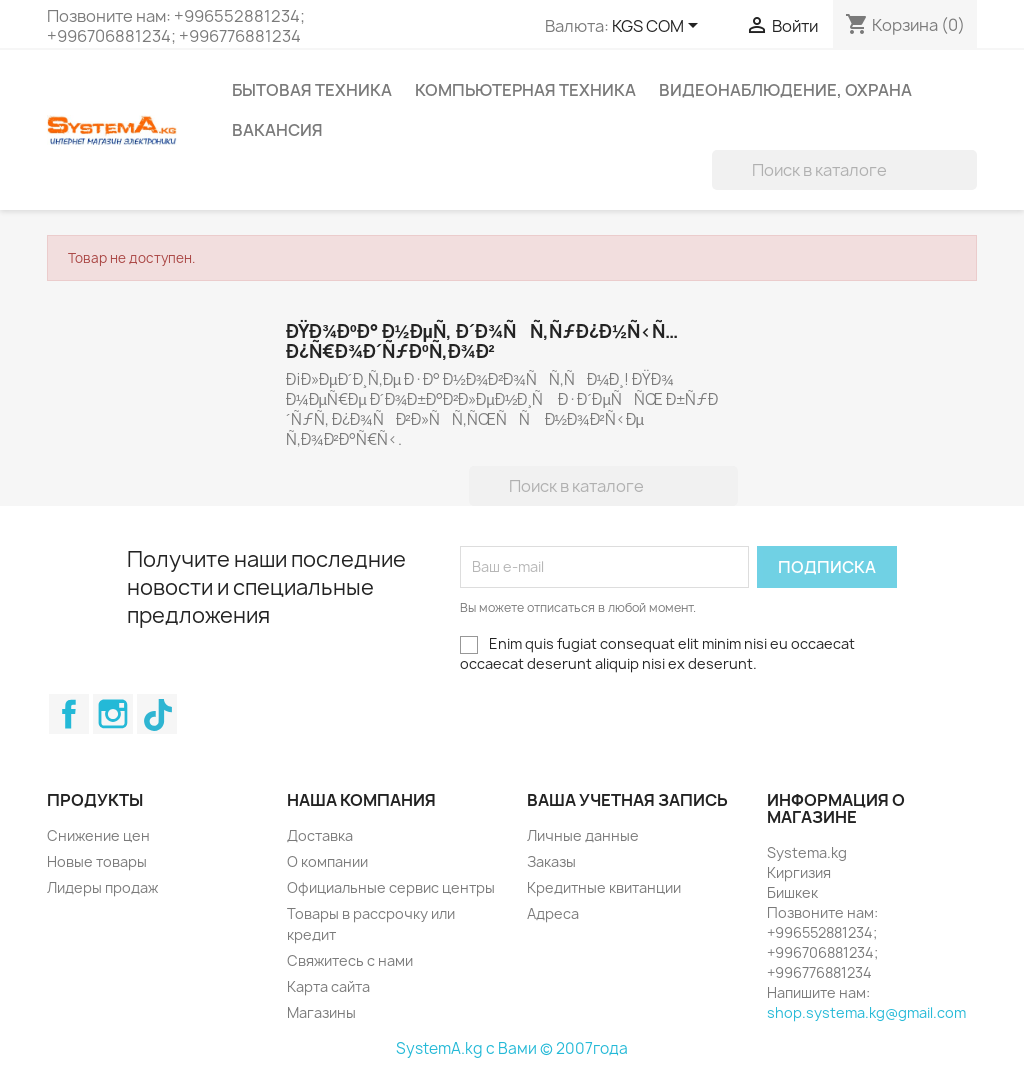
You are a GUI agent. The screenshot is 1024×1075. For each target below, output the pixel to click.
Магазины (321, 1012)
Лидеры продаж (102, 887)
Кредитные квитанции (604, 887)
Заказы (551, 861)
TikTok (157, 714)
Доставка (320, 835)
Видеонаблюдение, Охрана (785, 90)
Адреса (553, 913)
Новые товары (97, 861)
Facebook (69, 714)
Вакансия (277, 130)
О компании (327, 861)
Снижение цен (98, 835)
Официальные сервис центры (391, 887)
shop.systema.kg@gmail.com (866, 1012)
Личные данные (583, 835)
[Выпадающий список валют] (658, 27)
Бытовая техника (312, 90)
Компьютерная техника (525, 90)
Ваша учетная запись (627, 800)
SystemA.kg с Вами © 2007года (512, 1048)
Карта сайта (328, 986)
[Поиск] (844, 170)
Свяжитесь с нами (350, 960)
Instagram (113, 714)
